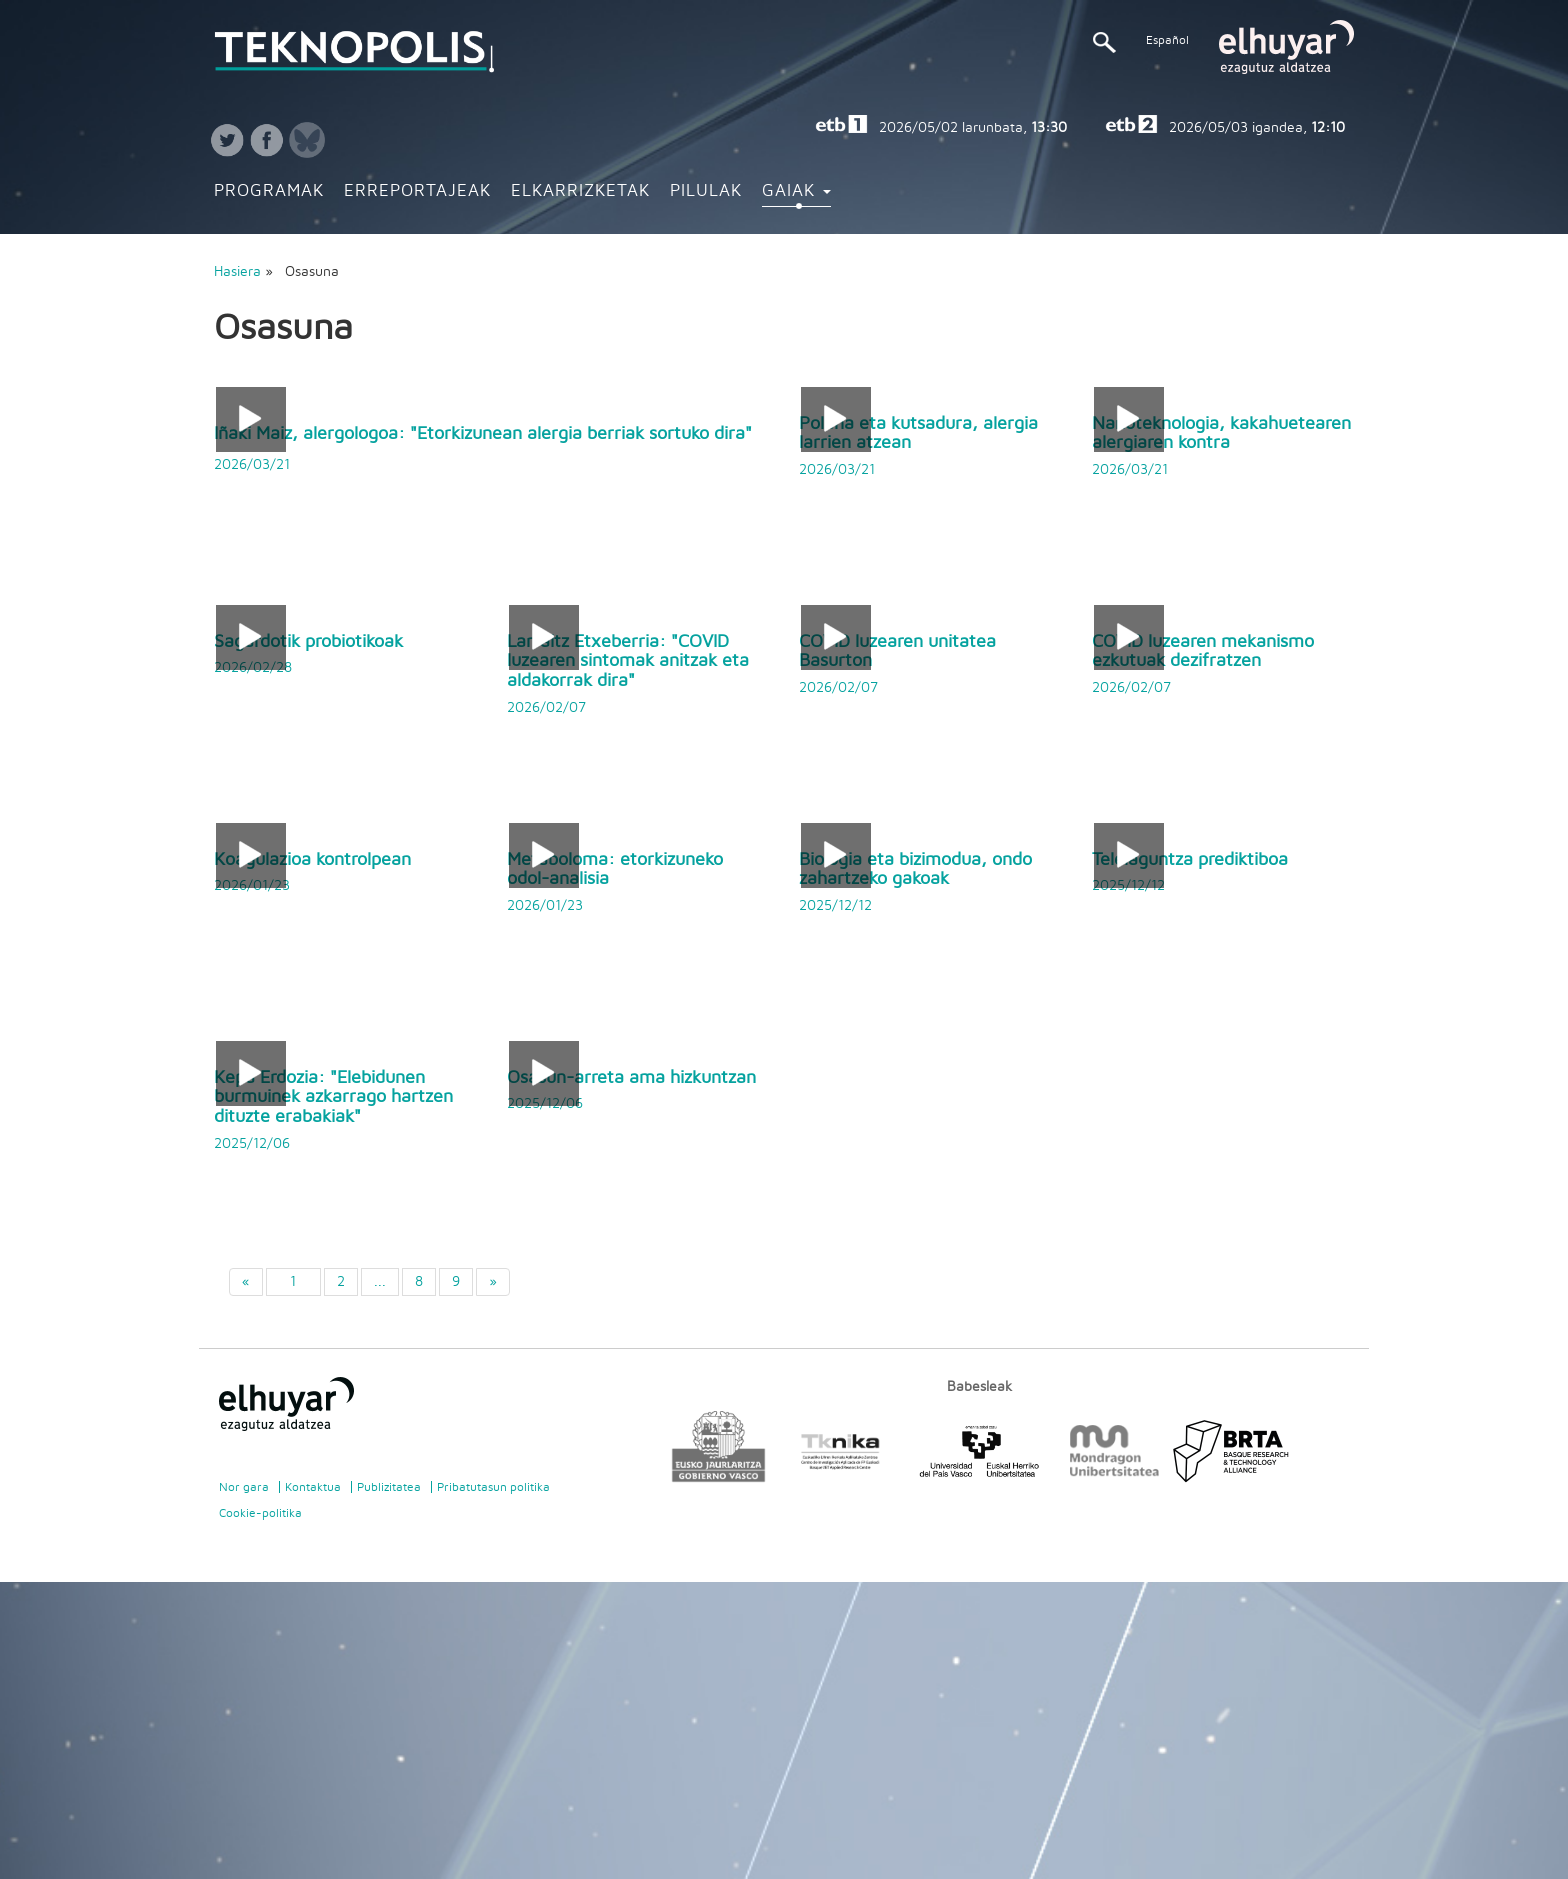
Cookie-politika (260, 1513)
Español (1167, 40)
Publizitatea (389, 1487)
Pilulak (706, 191)
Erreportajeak (417, 191)
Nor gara (244, 1487)
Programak (269, 191)
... (380, 1282)
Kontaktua (313, 1487)
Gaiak (796, 191)
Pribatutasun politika (493, 1487)
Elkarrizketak (580, 191)
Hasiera (237, 272)
